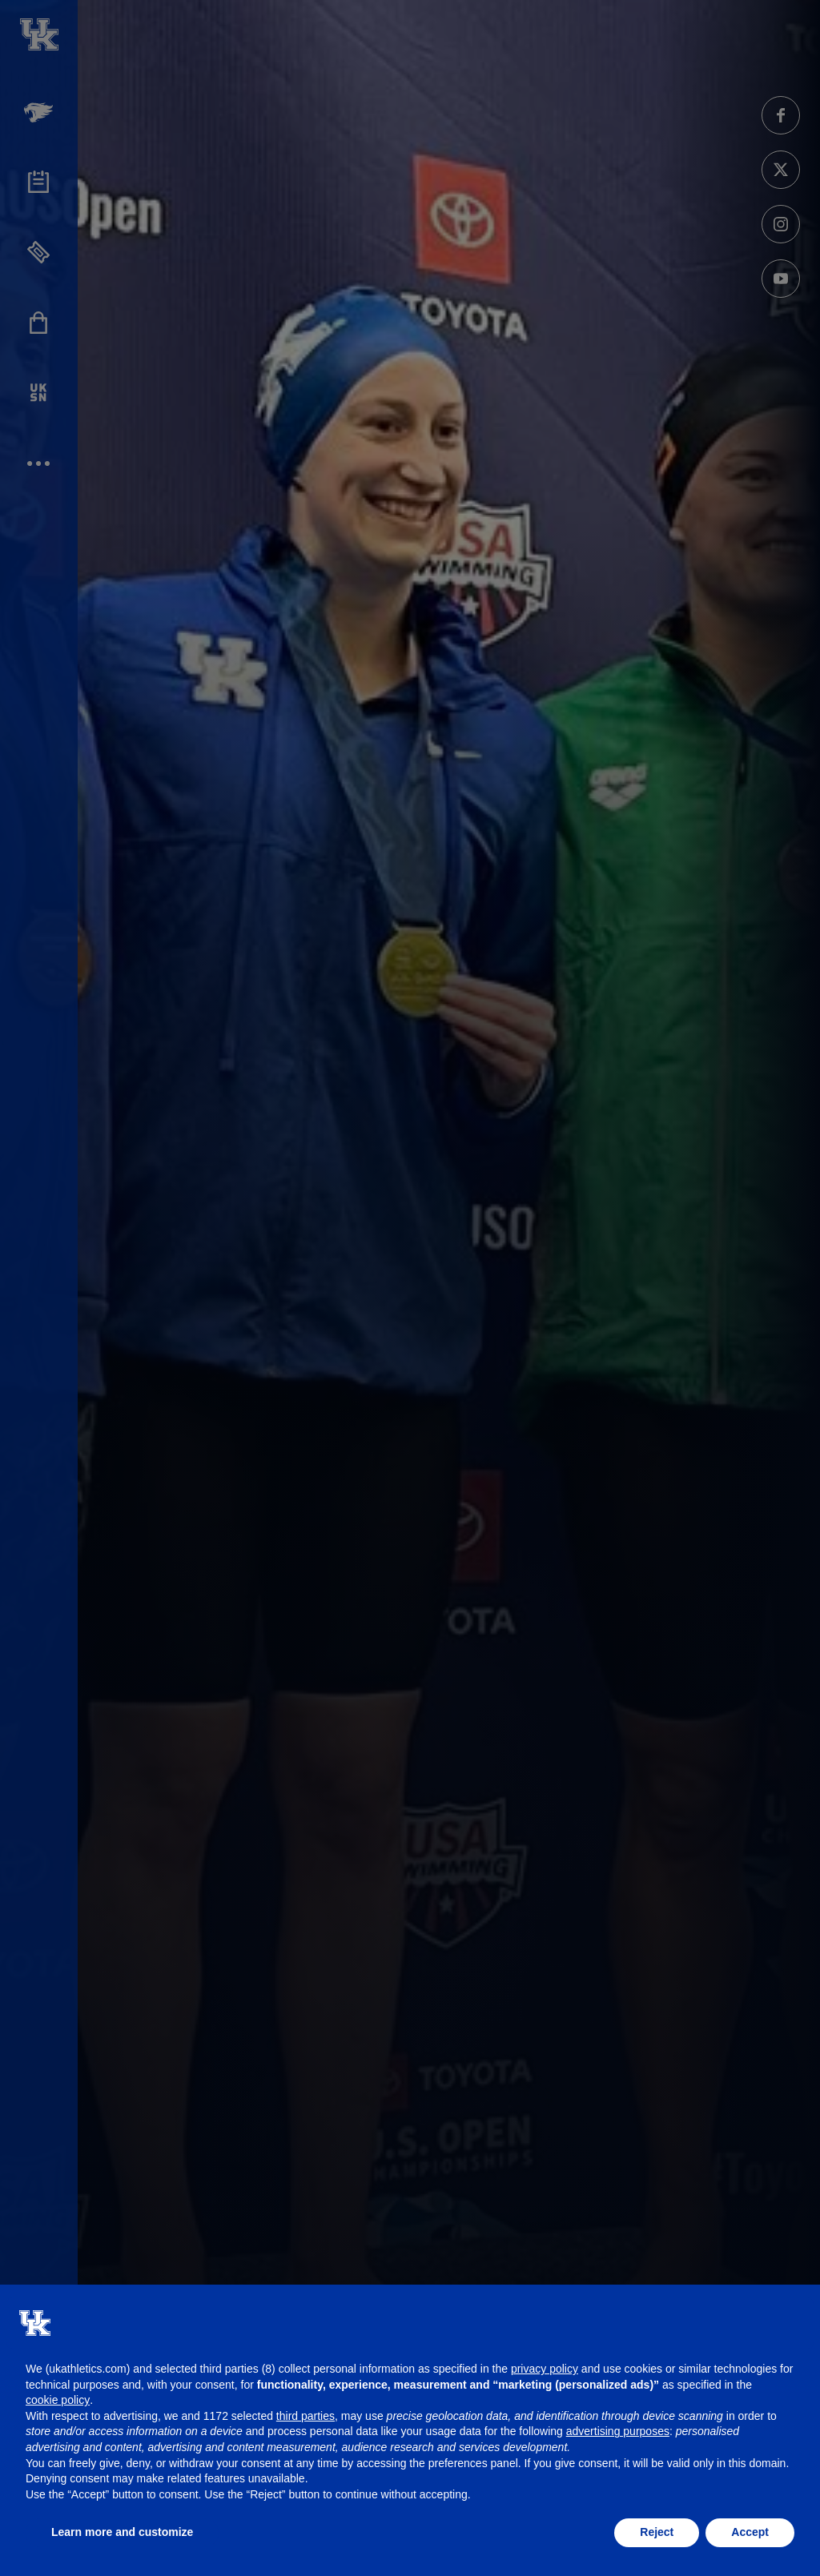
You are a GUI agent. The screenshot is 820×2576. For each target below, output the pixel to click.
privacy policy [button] (544, 2368)
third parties (305, 2415)
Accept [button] (750, 2532)
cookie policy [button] (58, 2399)
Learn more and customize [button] (122, 2532)
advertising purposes (617, 2431)
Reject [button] (656, 2532)
